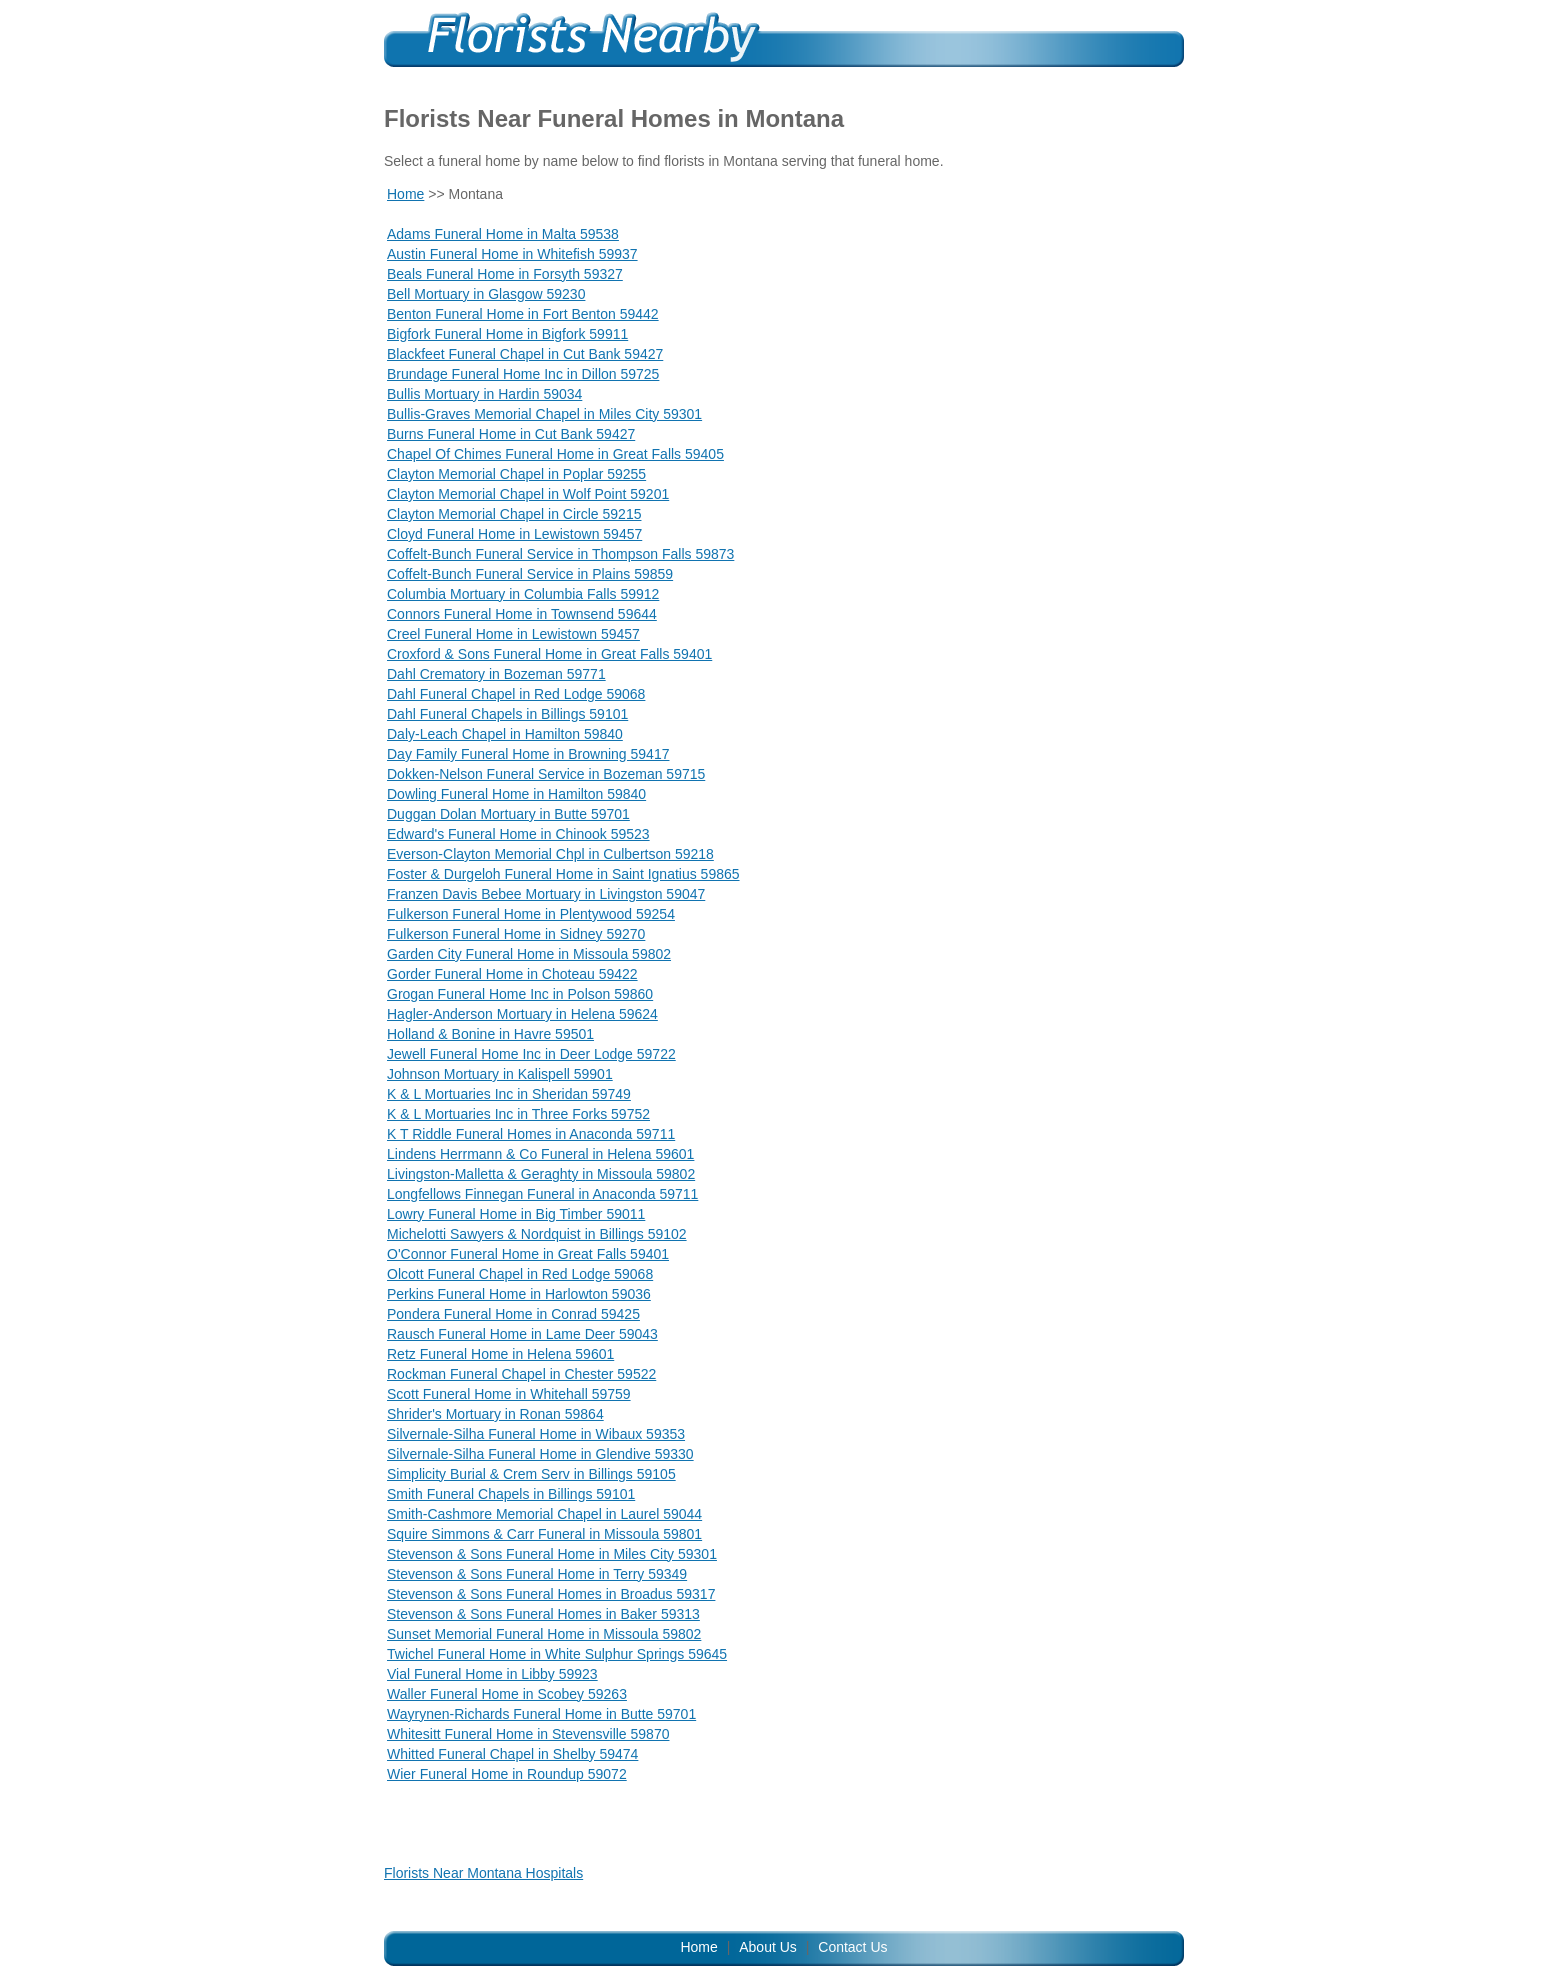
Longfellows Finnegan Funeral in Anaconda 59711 (542, 1194)
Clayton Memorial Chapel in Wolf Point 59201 (528, 494)
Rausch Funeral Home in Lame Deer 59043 (522, 1334)
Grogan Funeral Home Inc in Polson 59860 (520, 994)
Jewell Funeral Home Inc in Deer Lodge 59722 (531, 1054)
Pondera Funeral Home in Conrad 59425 (513, 1314)
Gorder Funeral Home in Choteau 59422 (512, 974)
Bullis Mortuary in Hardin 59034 (484, 394)
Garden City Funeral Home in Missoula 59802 (529, 954)
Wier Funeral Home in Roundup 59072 (507, 1774)
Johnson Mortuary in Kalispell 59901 (500, 1074)
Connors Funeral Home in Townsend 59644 (522, 614)
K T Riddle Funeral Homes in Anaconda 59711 (531, 1134)
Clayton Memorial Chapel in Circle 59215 (514, 514)
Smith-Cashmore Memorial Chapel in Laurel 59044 (544, 1514)
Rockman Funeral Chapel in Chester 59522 (521, 1374)
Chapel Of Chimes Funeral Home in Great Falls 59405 (555, 454)
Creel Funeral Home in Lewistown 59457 (513, 634)
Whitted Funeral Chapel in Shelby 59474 (512, 1754)
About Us (768, 1947)
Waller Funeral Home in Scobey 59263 (507, 1694)
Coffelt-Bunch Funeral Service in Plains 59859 (530, 574)
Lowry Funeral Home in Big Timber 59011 (516, 1214)
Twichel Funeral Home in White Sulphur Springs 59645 (557, 1654)
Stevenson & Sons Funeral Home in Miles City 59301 (552, 1554)
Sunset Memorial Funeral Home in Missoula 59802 (544, 1634)
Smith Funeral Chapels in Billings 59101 (511, 1494)
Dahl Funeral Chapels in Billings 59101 (507, 714)
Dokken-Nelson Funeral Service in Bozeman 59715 (546, 774)
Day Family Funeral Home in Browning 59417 (528, 754)
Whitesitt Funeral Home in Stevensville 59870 (528, 1734)
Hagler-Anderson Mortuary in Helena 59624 (522, 1014)
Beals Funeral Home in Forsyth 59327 (505, 274)
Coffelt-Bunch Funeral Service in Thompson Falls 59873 (560, 554)
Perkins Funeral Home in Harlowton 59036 (519, 1294)
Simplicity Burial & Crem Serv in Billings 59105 (531, 1474)
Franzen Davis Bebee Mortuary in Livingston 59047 (546, 894)
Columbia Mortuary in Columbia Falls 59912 (523, 594)
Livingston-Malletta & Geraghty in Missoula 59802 (541, 1174)
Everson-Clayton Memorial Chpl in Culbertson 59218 (550, 854)
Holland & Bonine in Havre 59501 (490, 1034)
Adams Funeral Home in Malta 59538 (503, 234)
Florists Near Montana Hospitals (483, 1873)
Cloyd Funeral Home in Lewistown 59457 (514, 534)
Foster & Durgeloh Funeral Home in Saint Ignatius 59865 (563, 874)
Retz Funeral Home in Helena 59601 (500, 1354)
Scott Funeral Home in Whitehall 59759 (509, 1394)
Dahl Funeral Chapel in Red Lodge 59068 (516, 694)
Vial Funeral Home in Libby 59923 (492, 1674)
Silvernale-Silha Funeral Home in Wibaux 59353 (536, 1434)
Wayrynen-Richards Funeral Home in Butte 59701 (541, 1714)
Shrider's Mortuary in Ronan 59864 (495, 1414)
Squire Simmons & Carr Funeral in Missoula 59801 (544, 1534)
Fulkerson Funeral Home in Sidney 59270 (516, 934)
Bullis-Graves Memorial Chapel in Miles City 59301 (544, 414)
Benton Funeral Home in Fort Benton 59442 (523, 314)
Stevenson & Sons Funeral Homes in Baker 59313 (543, 1614)
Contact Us (852, 1947)
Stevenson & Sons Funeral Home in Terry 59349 (537, 1574)
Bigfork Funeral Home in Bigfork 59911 (507, 334)
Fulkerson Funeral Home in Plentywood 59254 (531, 914)
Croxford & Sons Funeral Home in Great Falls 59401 (549, 654)
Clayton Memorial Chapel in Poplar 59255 (516, 474)
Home (405, 194)
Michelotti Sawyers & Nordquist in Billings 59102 (537, 1234)
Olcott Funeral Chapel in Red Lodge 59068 (520, 1274)
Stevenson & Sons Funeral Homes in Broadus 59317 (551, 1594)
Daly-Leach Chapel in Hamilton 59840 (505, 734)
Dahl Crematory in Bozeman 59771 (496, 674)
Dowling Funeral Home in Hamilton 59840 (516, 794)
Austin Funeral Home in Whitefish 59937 (512, 254)
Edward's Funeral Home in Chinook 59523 (518, 834)
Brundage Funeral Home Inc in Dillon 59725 (523, 374)
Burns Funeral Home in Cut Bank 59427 (511, 434)
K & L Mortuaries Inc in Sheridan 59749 (509, 1094)
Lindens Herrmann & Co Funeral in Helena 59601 (540, 1154)
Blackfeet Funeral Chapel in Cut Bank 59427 (525, 354)
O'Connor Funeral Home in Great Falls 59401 (528, 1254)
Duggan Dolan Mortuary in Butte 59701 (508, 814)
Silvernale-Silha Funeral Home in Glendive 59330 (540, 1454)
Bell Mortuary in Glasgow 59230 (486, 294)
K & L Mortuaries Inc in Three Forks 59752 (518, 1114)
